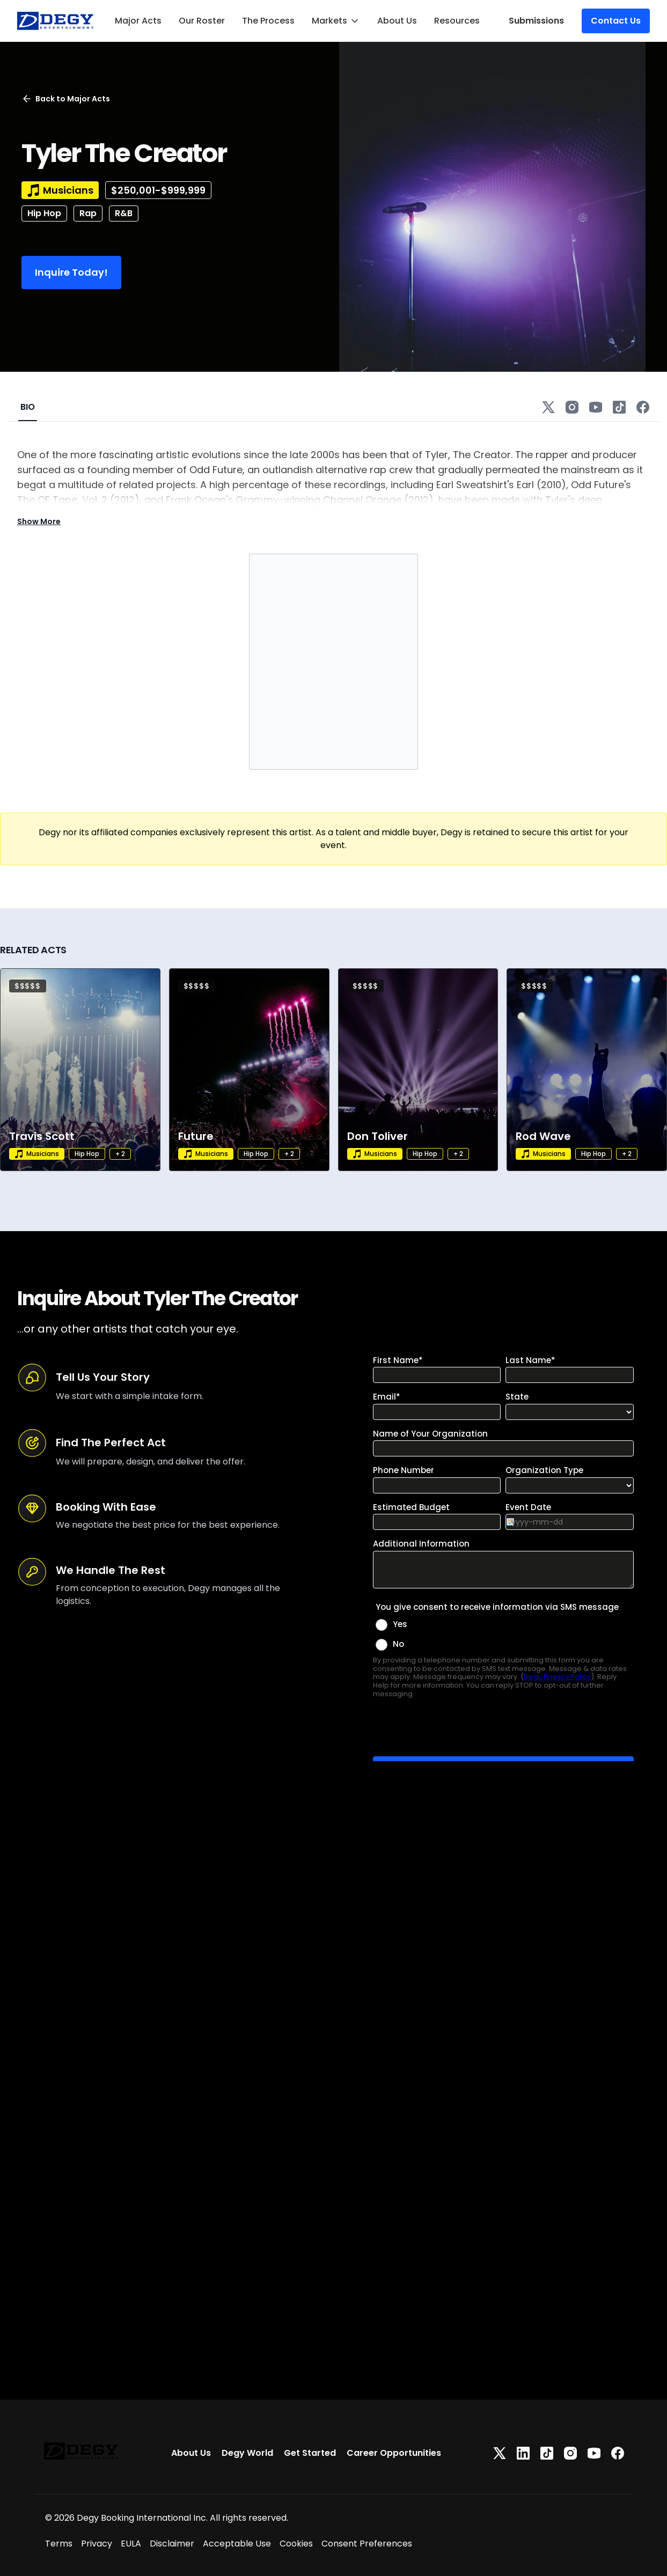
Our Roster (202, 20)
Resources (457, 20)
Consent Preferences (366, 2543)
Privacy (96, 2543)
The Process (268, 20)
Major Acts (138, 20)
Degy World (247, 2453)
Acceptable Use (237, 2543)
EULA (131, 2543)
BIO (27, 407)
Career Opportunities (394, 2453)
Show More (39, 521)
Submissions (536, 20)
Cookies (296, 2543)
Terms (58, 2543)
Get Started (310, 2453)
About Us (397, 20)
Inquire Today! (71, 272)
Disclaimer (172, 2543)
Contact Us (616, 20)
